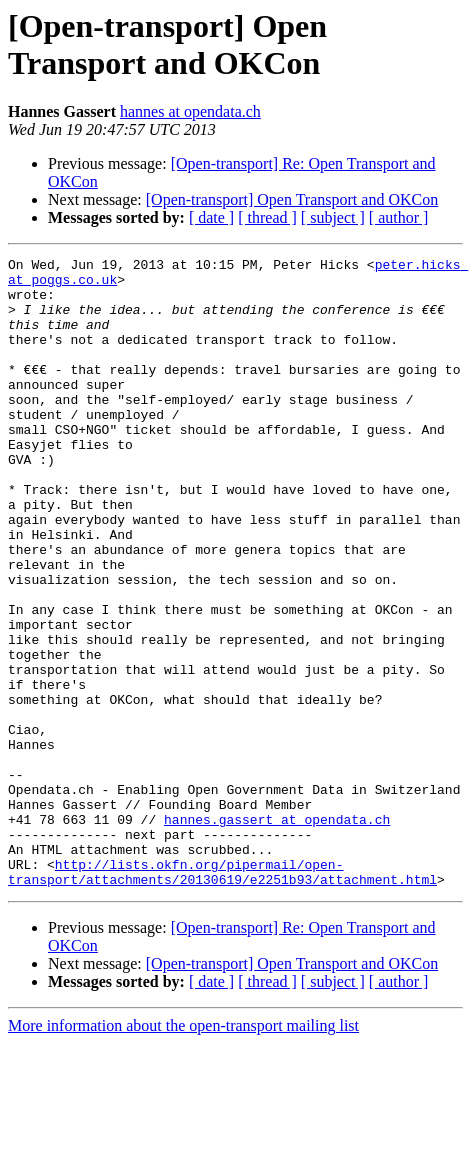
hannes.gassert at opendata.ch (277, 933)
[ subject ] (333, 217)
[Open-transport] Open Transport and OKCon (292, 199)
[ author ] (399, 217)
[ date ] (211, 217)
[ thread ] (267, 217)
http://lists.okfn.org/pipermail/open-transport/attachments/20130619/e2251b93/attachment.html (222, 996)
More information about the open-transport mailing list (183, 1151)
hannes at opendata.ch (190, 111)
